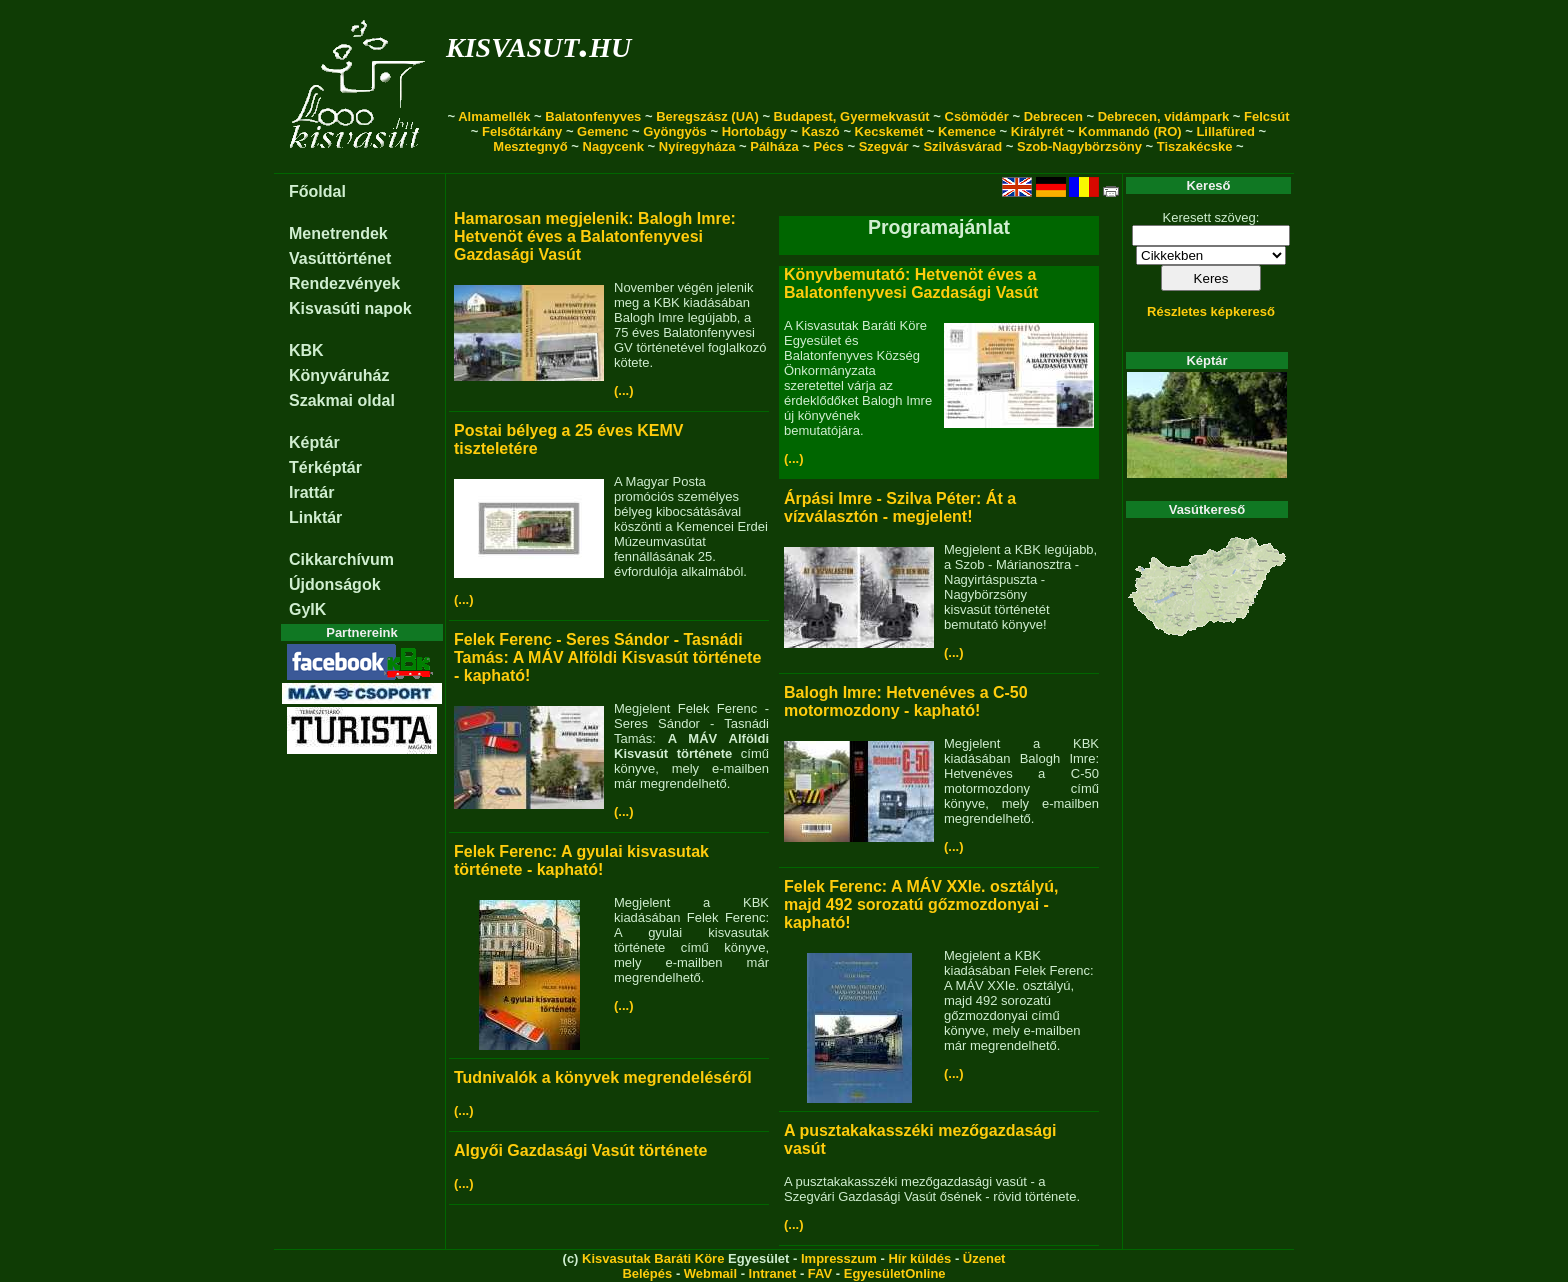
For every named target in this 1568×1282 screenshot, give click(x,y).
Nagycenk (613, 146)
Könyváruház (339, 375)
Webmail (710, 1273)
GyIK (307, 609)
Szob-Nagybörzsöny (1079, 146)
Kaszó (820, 131)
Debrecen (1053, 116)
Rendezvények (344, 283)
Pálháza (774, 146)
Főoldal (317, 191)
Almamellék (494, 116)
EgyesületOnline (895, 1273)
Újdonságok (335, 584)
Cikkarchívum (341, 559)
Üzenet (984, 1258)
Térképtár (325, 467)
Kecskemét (889, 131)
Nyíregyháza (697, 146)
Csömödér (977, 116)
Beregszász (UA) (707, 116)
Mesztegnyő (530, 146)
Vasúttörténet (340, 258)
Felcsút (1267, 116)
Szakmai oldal (342, 400)
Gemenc (602, 131)
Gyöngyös (675, 131)
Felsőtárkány (522, 131)
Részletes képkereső (1211, 311)
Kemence (967, 131)
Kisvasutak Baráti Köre (653, 1258)
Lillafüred (1225, 131)
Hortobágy (754, 131)
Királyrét (1037, 131)
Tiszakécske (1195, 146)
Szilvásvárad (962, 146)
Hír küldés (919, 1258)
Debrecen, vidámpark (1164, 116)
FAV (820, 1273)
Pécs (828, 146)
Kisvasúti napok (350, 308)
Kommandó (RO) (1129, 131)
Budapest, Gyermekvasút (852, 116)
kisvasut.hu (538, 43)
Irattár (311, 492)
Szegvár (884, 146)
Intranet (773, 1273)
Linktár (315, 517)
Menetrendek (338, 233)
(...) (624, 390)
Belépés (647, 1273)
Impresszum (839, 1258)
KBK (306, 350)
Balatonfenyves (593, 116)
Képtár (314, 442)
